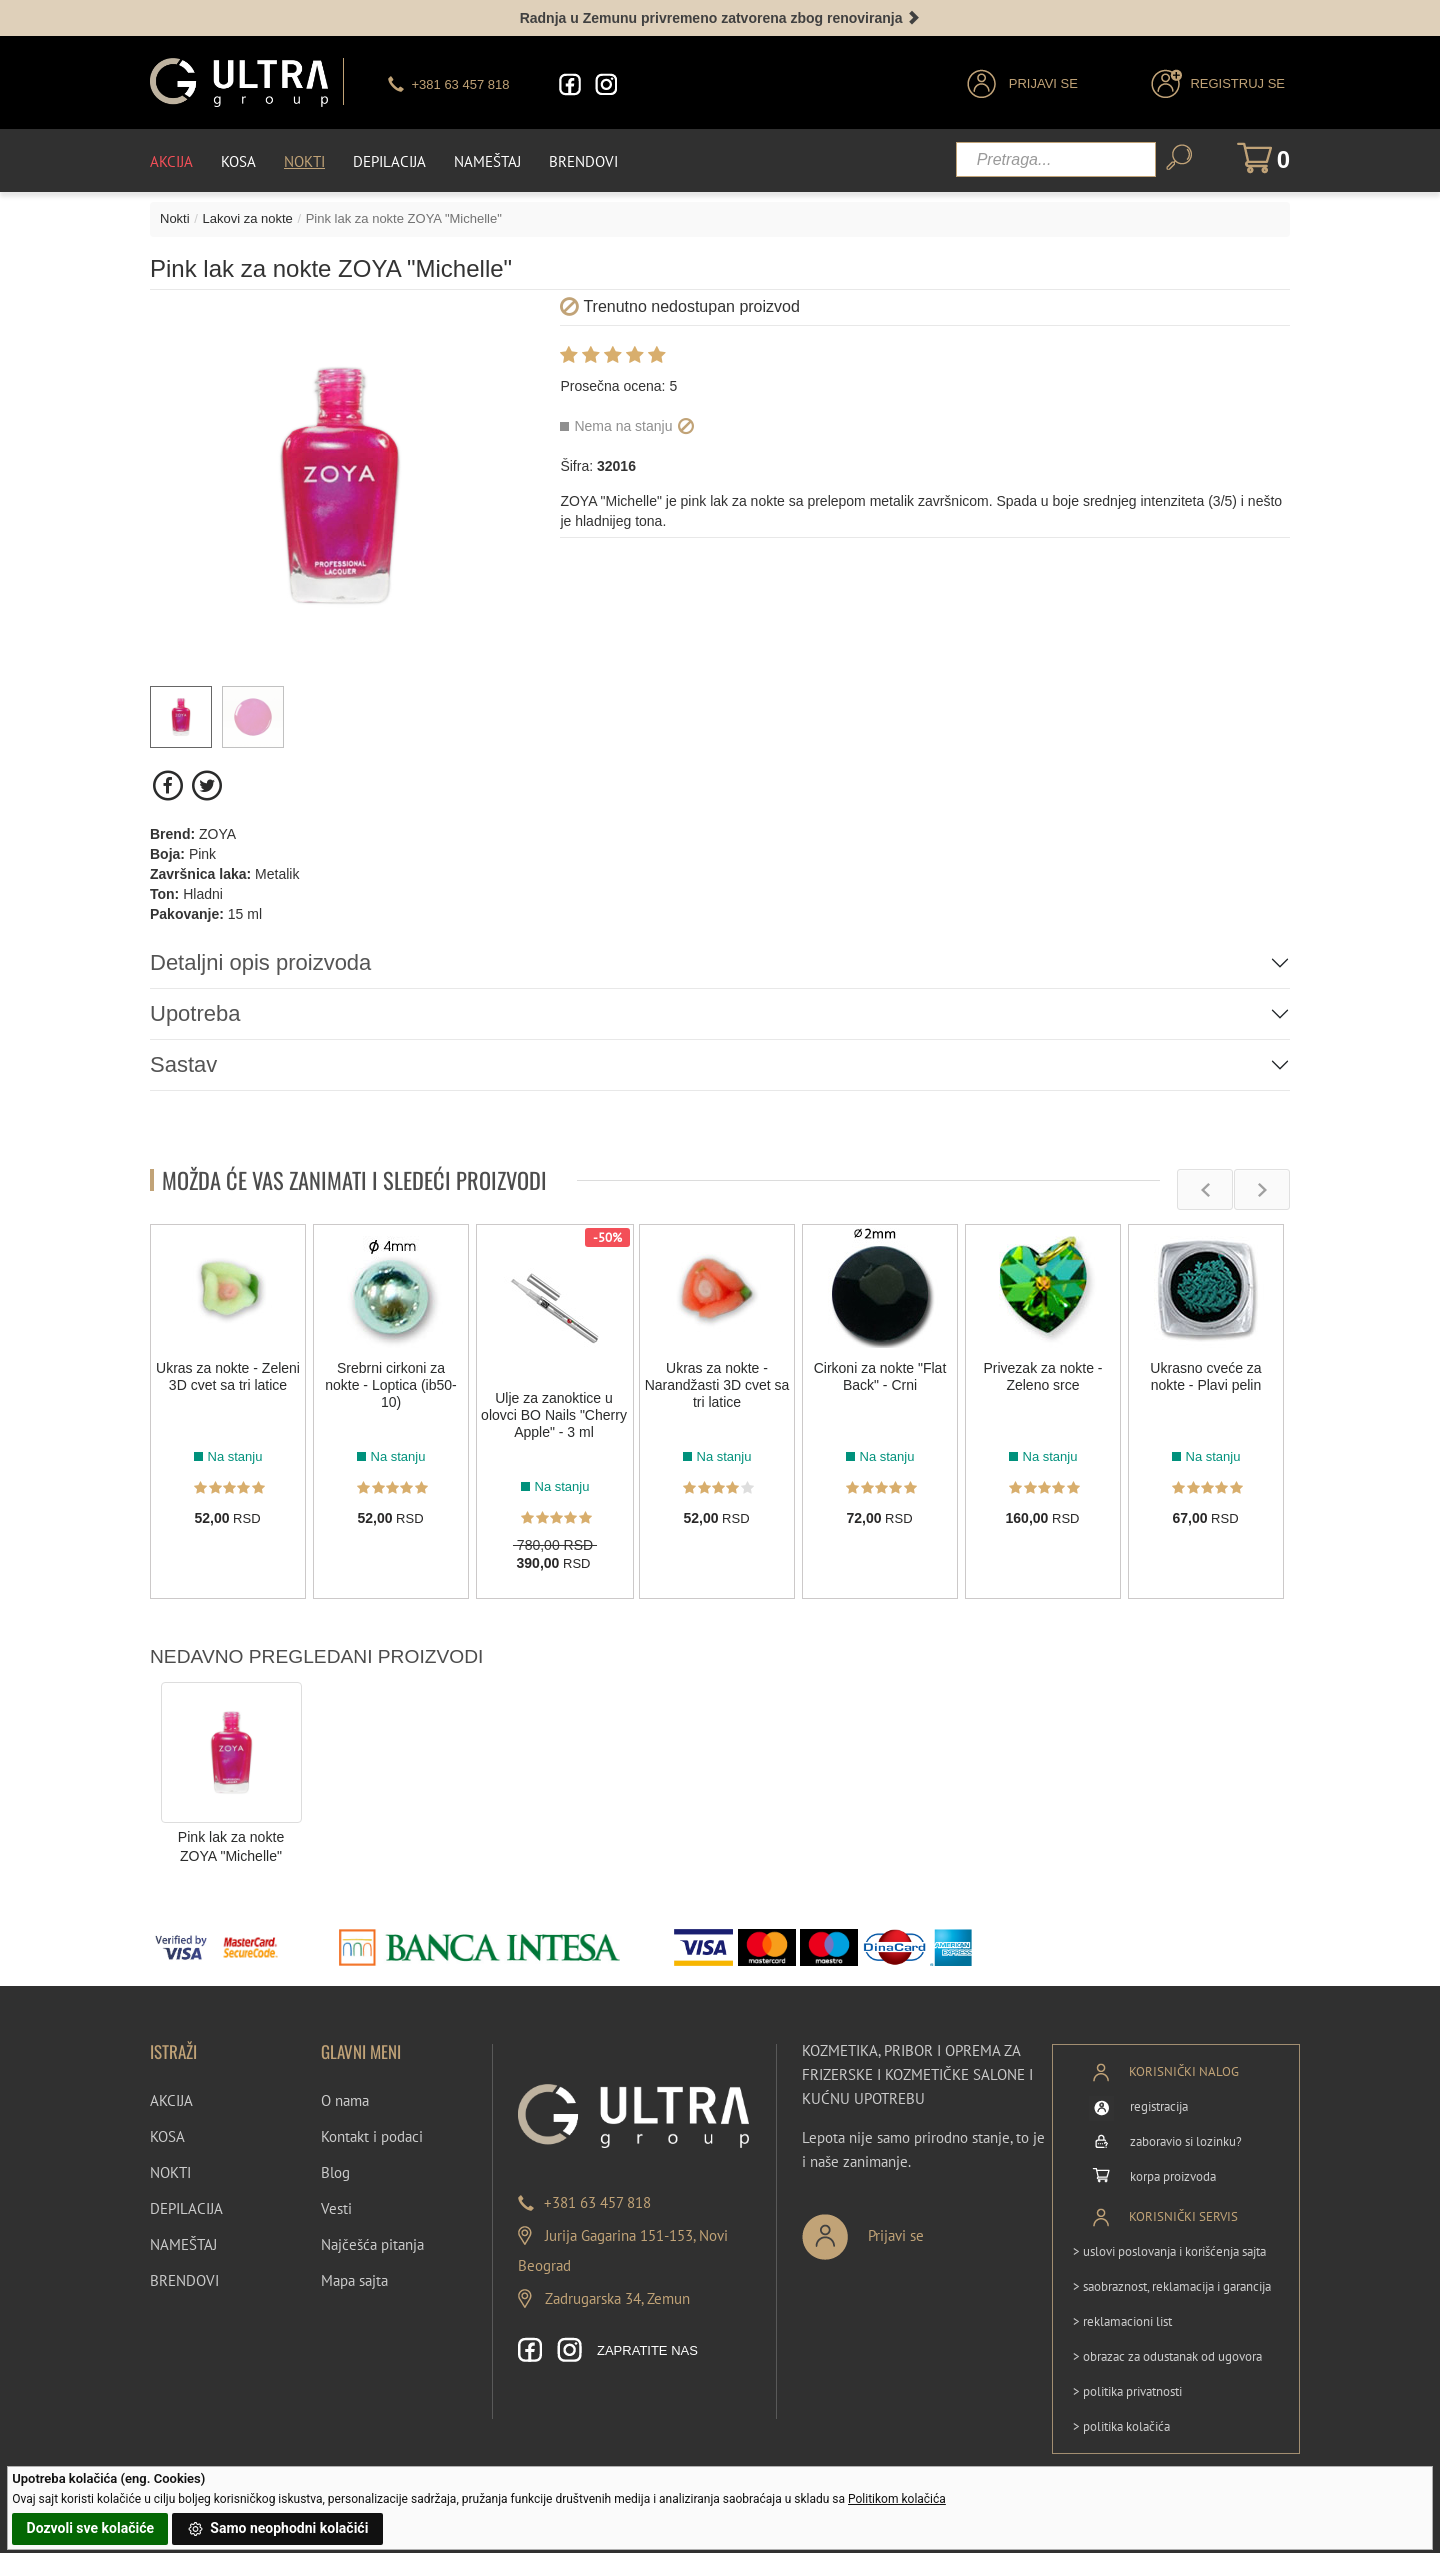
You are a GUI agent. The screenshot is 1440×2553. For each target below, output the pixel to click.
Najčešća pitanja (372, 2244)
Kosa (238, 161)
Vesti (336, 2208)
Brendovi (583, 161)
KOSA (167, 2136)
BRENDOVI (184, 2280)
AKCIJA (171, 2100)
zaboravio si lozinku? (1186, 2141)
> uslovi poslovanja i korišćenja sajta (1169, 2251)
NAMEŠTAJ (183, 2244)
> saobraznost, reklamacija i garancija (1172, 2286)
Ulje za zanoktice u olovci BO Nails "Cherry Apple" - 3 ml (554, 1415)
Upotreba (195, 1013)
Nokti (304, 161)
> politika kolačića (1121, 2426)
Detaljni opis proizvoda (260, 962)
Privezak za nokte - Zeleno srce (1042, 1376)
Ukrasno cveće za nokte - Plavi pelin (1205, 1376)
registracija (1159, 2106)
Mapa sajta (354, 2280)
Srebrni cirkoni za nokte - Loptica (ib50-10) (391, 1385)
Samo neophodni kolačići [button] (278, 2529)
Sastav (183, 1064)
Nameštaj (487, 161)
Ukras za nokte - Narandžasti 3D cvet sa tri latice (717, 1385)
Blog (335, 2172)
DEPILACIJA (186, 2208)
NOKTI (170, 2172)
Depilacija (389, 161)
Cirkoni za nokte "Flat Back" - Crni (880, 1376)
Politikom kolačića (897, 2499)
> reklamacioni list (1122, 2321)
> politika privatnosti (1127, 2391)
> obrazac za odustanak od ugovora (1167, 2356)
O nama (345, 2100)
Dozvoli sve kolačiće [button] (90, 2528)
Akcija (171, 161)
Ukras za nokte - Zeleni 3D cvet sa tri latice (228, 1376)
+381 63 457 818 (597, 2202)
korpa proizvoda (1173, 2176)
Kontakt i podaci (372, 2136)
